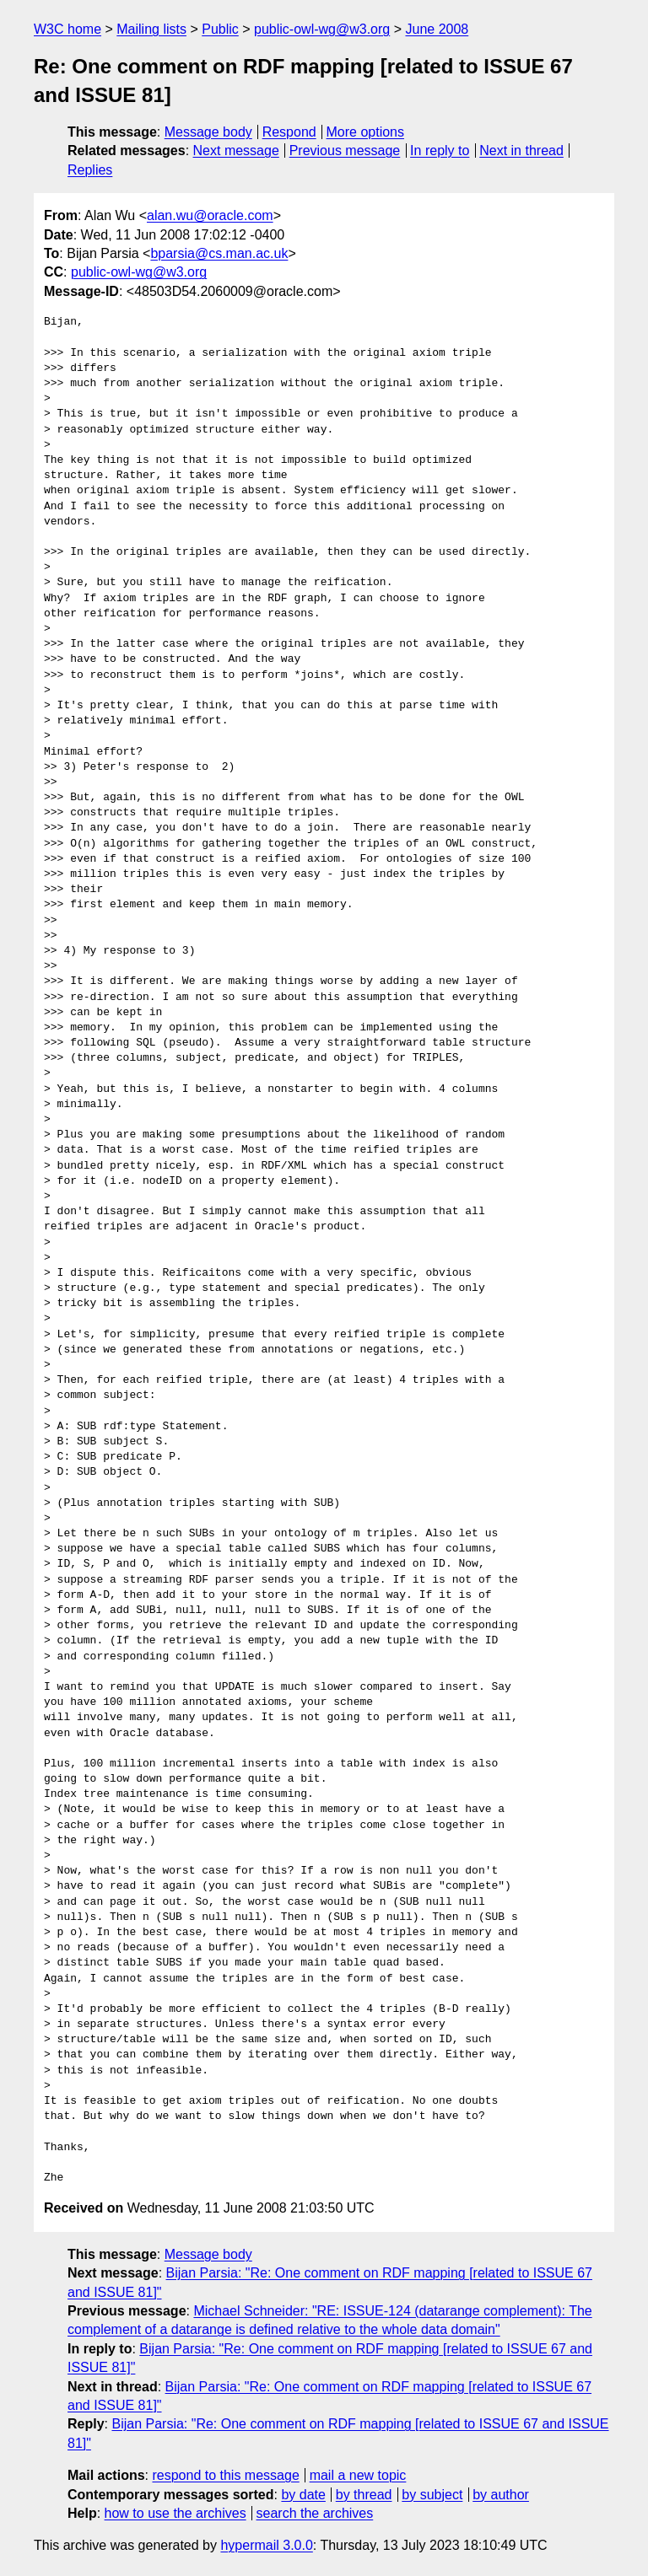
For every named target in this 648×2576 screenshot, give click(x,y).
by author (500, 2494)
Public (220, 29)
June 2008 (436, 29)
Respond (289, 132)
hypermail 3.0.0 (266, 2545)
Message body (208, 132)
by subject (432, 2494)
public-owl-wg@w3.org (322, 29)
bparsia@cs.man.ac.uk (219, 253)
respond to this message (225, 2475)
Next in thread (521, 150)
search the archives (315, 2513)
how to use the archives (175, 2513)
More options (366, 132)
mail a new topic (358, 2475)
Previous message (345, 150)
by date (303, 2494)
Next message (236, 150)
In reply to (439, 150)
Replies (90, 170)
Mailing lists (151, 29)
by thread (364, 2494)
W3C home (67, 29)
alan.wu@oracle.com (210, 215)
